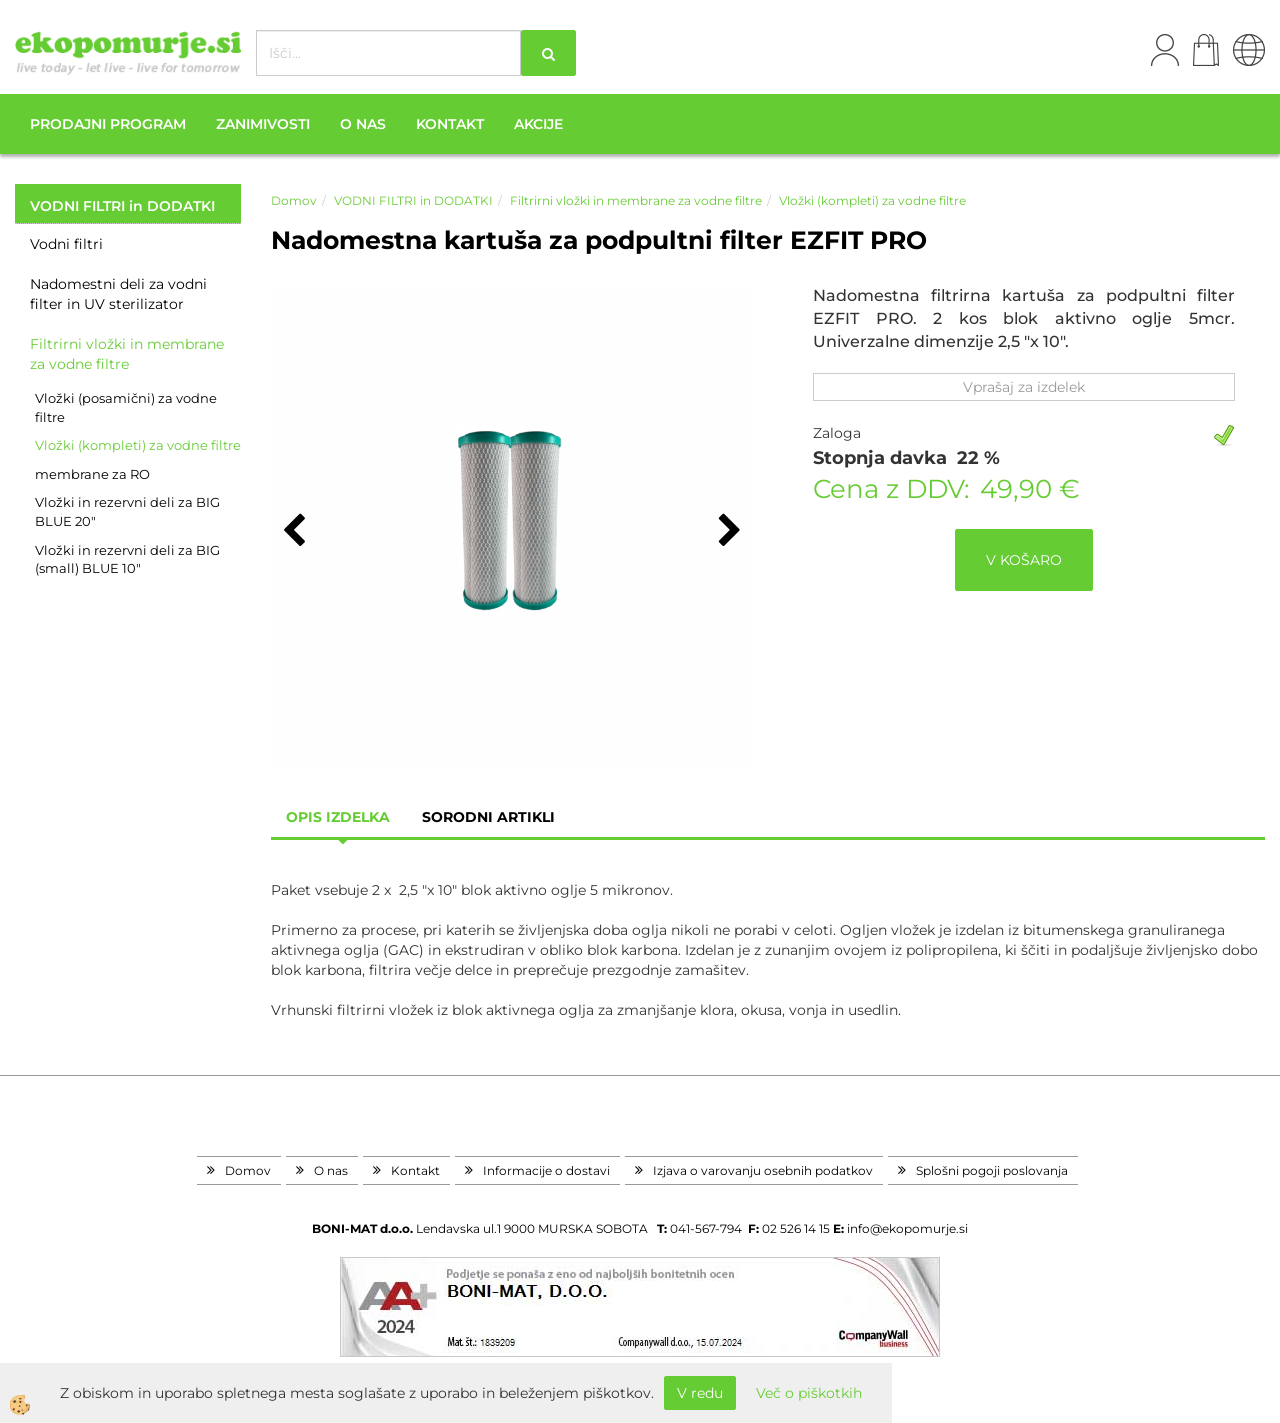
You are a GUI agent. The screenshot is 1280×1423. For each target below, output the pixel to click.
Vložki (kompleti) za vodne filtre (138, 445)
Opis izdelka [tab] (338, 817)
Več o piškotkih (809, 1393)
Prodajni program (108, 124)
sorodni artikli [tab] (488, 817)
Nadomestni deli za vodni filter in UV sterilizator (118, 294)
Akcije (538, 124)
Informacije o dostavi (546, 1170)
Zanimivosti (263, 124)
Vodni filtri (66, 244)
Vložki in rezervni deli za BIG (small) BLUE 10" (127, 559)
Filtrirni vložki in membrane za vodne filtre (127, 354)
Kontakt (450, 124)
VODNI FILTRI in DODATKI (413, 200)
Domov (294, 200)
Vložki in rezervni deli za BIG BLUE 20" (127, 511)
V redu (700, 1393)
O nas (363, 124)
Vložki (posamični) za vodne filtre (126, 407)
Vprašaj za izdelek (1024, 387)
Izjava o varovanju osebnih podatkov (763, 1170)
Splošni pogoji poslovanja (992, 1170)
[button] (727, 532)
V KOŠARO (1024, 560)
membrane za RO (92, 474)
